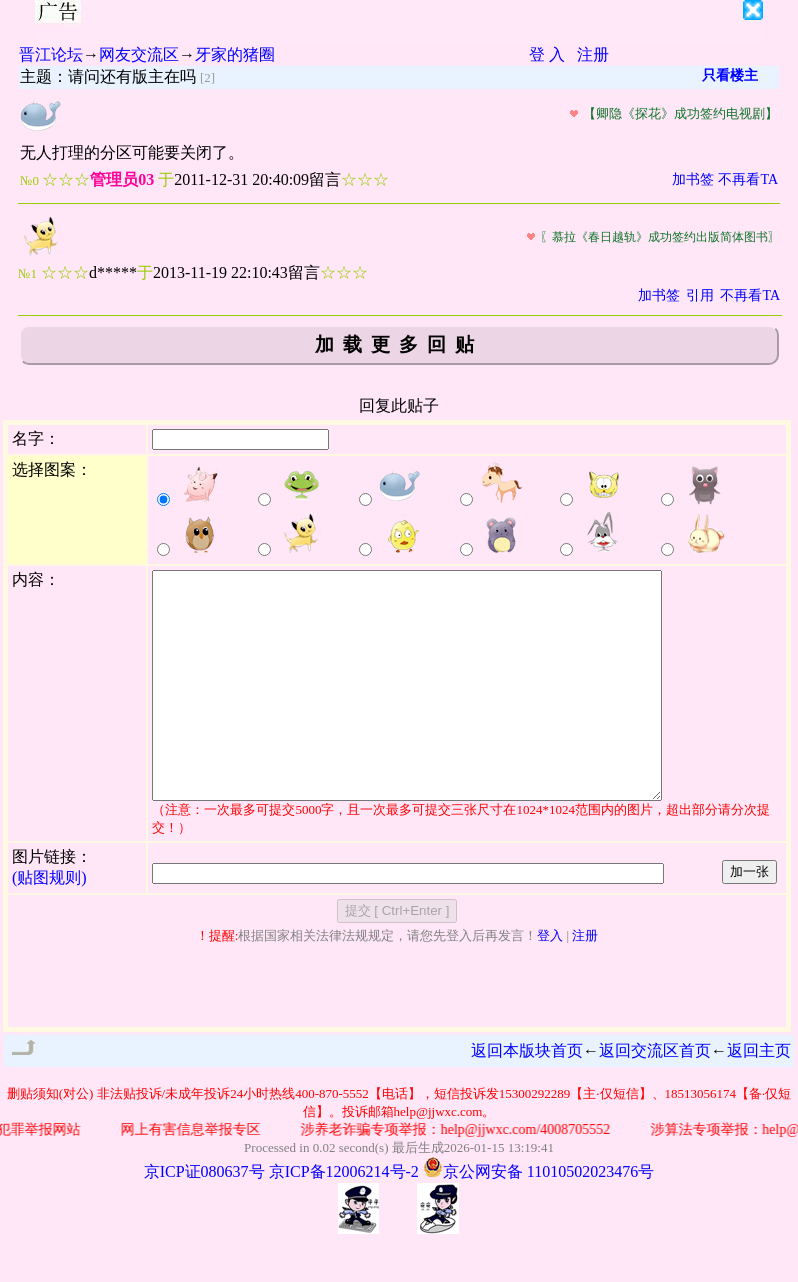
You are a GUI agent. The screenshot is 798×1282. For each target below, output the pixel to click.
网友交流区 (139, 54)
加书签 (693, 179)
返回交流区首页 (655, 1095)
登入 (550, 980)
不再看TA (748, 179)
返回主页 (759, 1095)
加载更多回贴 (399, 344)
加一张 (749, 916)
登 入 (547, 54)
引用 (700, 295)
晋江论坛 (51, 54)
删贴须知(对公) (50, 1138)
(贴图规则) (49, 922)
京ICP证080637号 (204, 1216)
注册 (593, 54)
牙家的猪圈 (235, 54)
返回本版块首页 (527, 1095)
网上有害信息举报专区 (196, 1174)
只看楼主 (730, 75)
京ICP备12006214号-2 (344, 1216)
